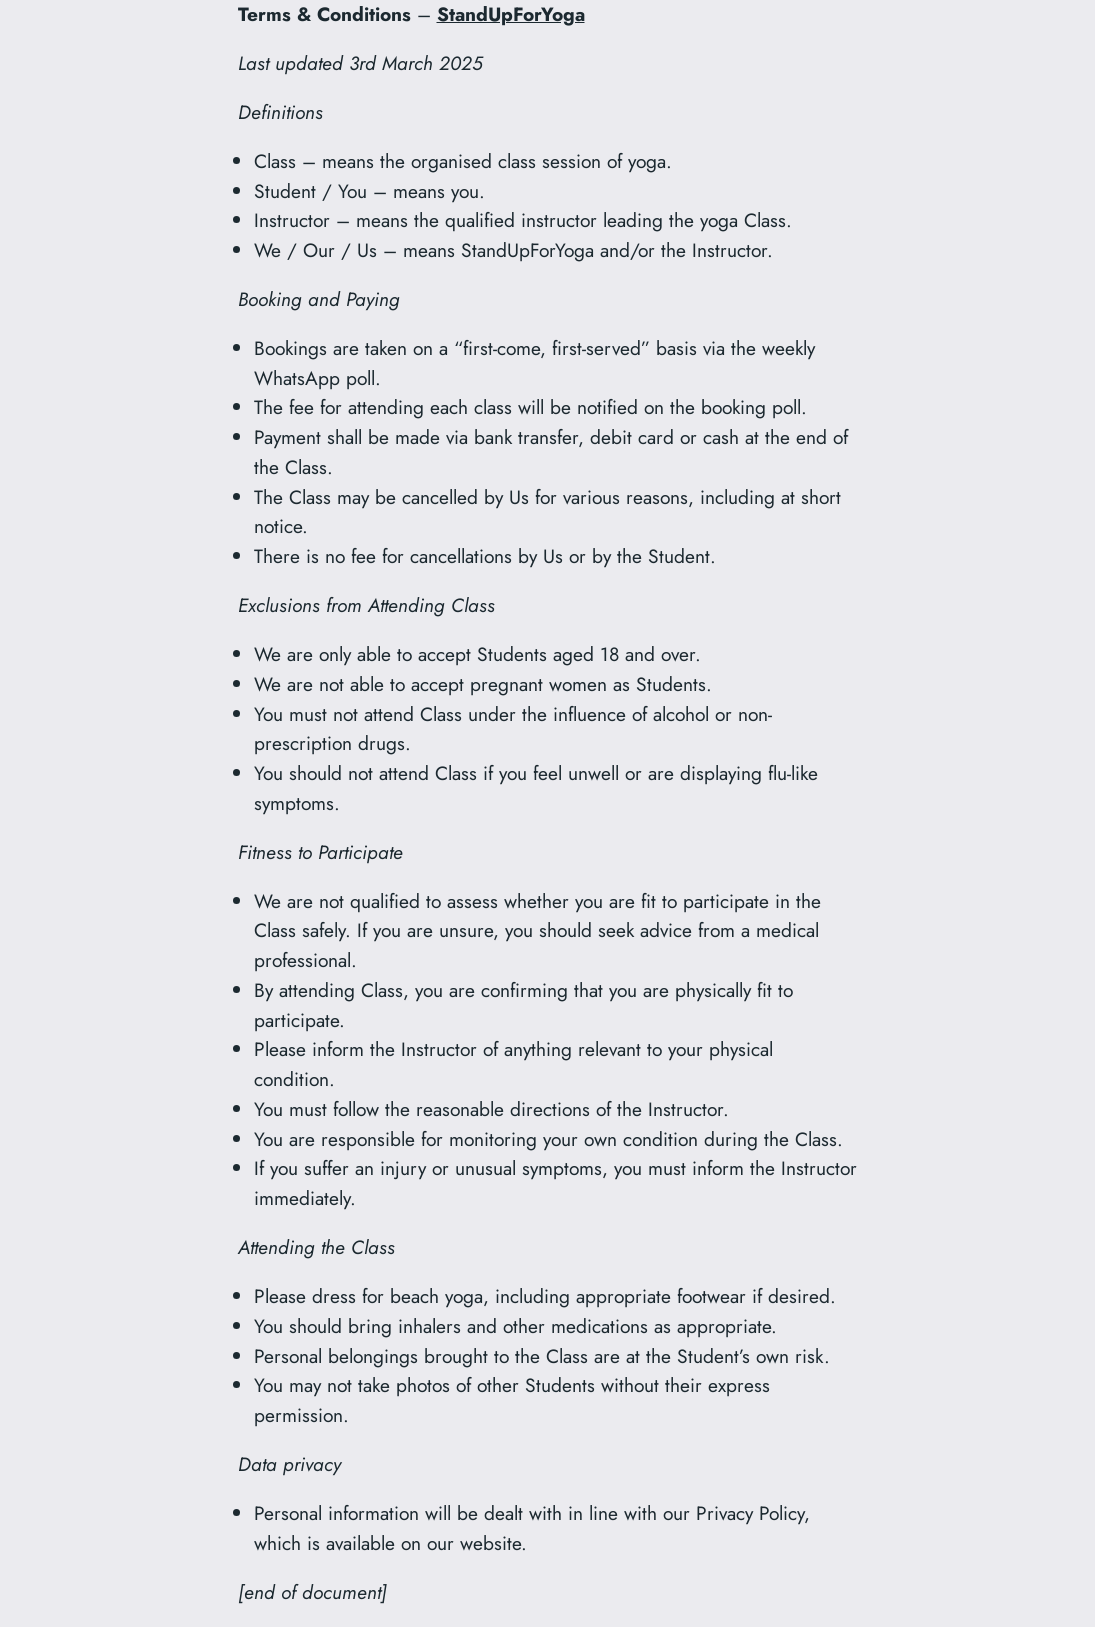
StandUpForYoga (511, 14)
